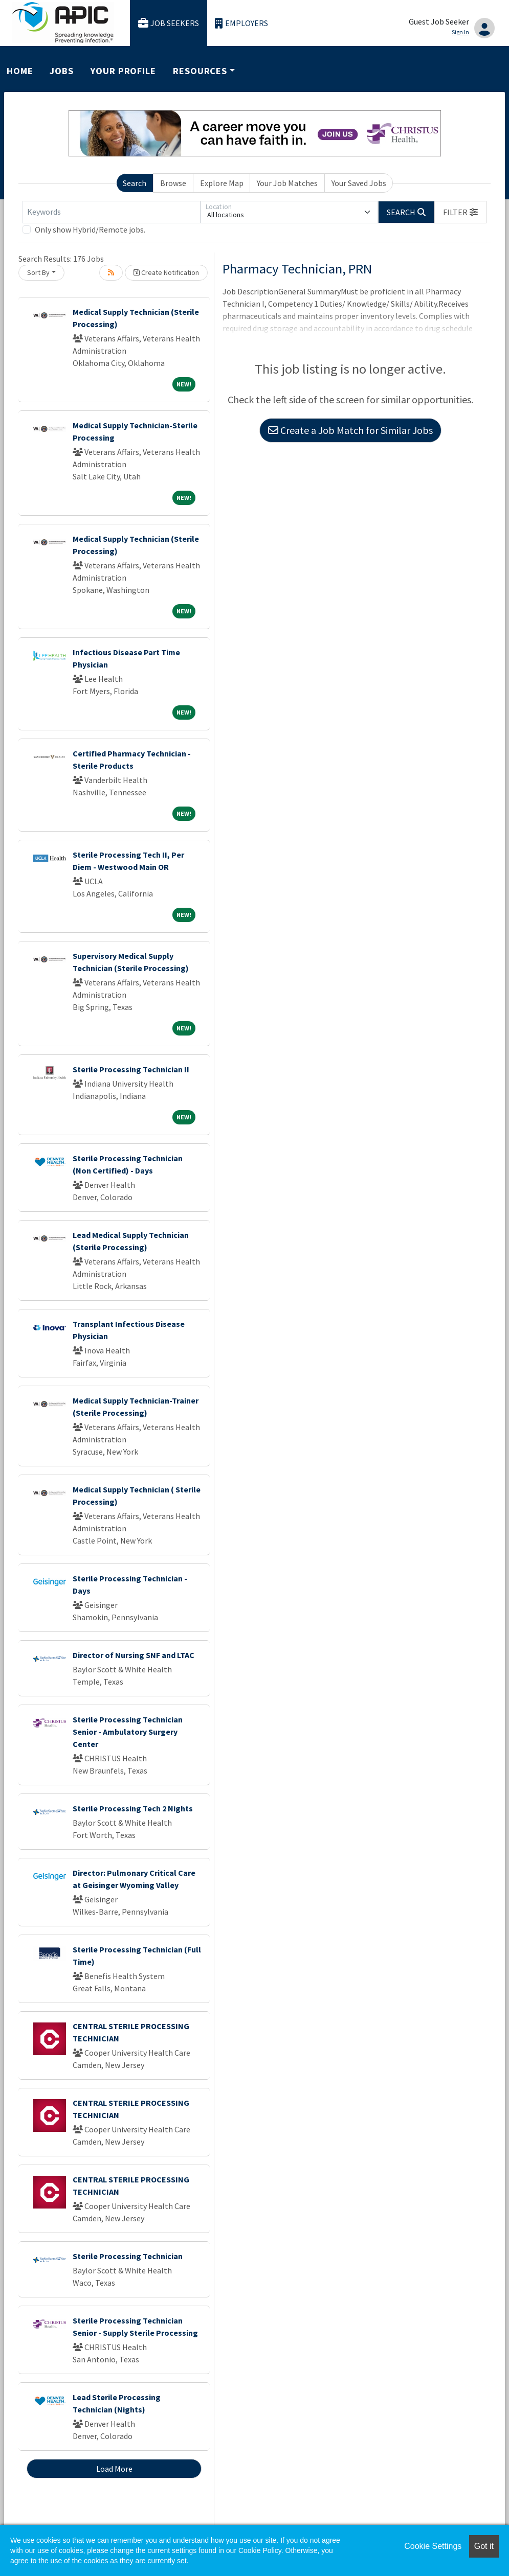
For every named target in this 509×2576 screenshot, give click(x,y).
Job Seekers (169, 23)
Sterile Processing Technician (128, 2256)
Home (20, 71)
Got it (484, 2546)
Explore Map (222, 183)
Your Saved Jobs (358, 183)
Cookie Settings (432, 2546)
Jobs (62, 71)
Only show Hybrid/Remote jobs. (90, 229)
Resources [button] (200, 71)
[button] (460, 212)
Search (134, 183)
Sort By (38, 272)
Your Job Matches (287, 183)
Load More (114, 2469)
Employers (241, 23)
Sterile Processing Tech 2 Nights (133, 1808)
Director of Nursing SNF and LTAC (133, 1655)
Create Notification (166, 272)
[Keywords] (112, 212)
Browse (173, 183)
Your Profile (123, 71)
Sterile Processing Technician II (131, 1069)
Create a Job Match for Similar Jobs (350, 430)
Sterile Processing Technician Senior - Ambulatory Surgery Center (128, 1731)
